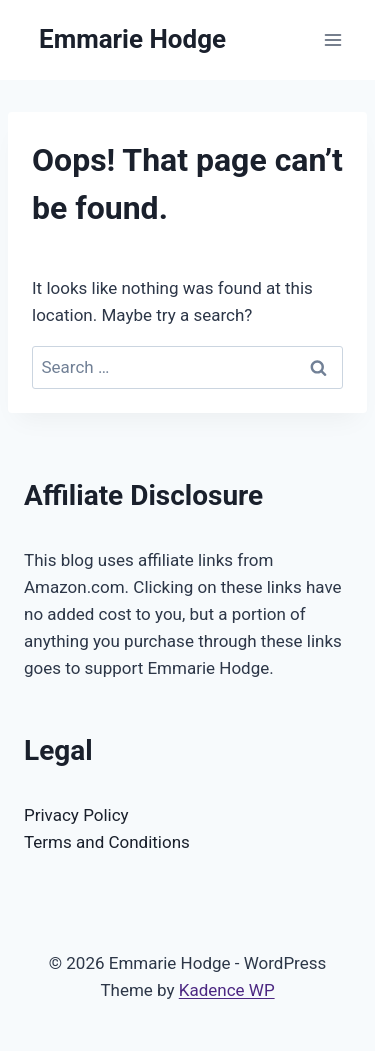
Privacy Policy (76, 815)
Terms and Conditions (107, 842)
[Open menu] (332, 39)
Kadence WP (227, 990)
